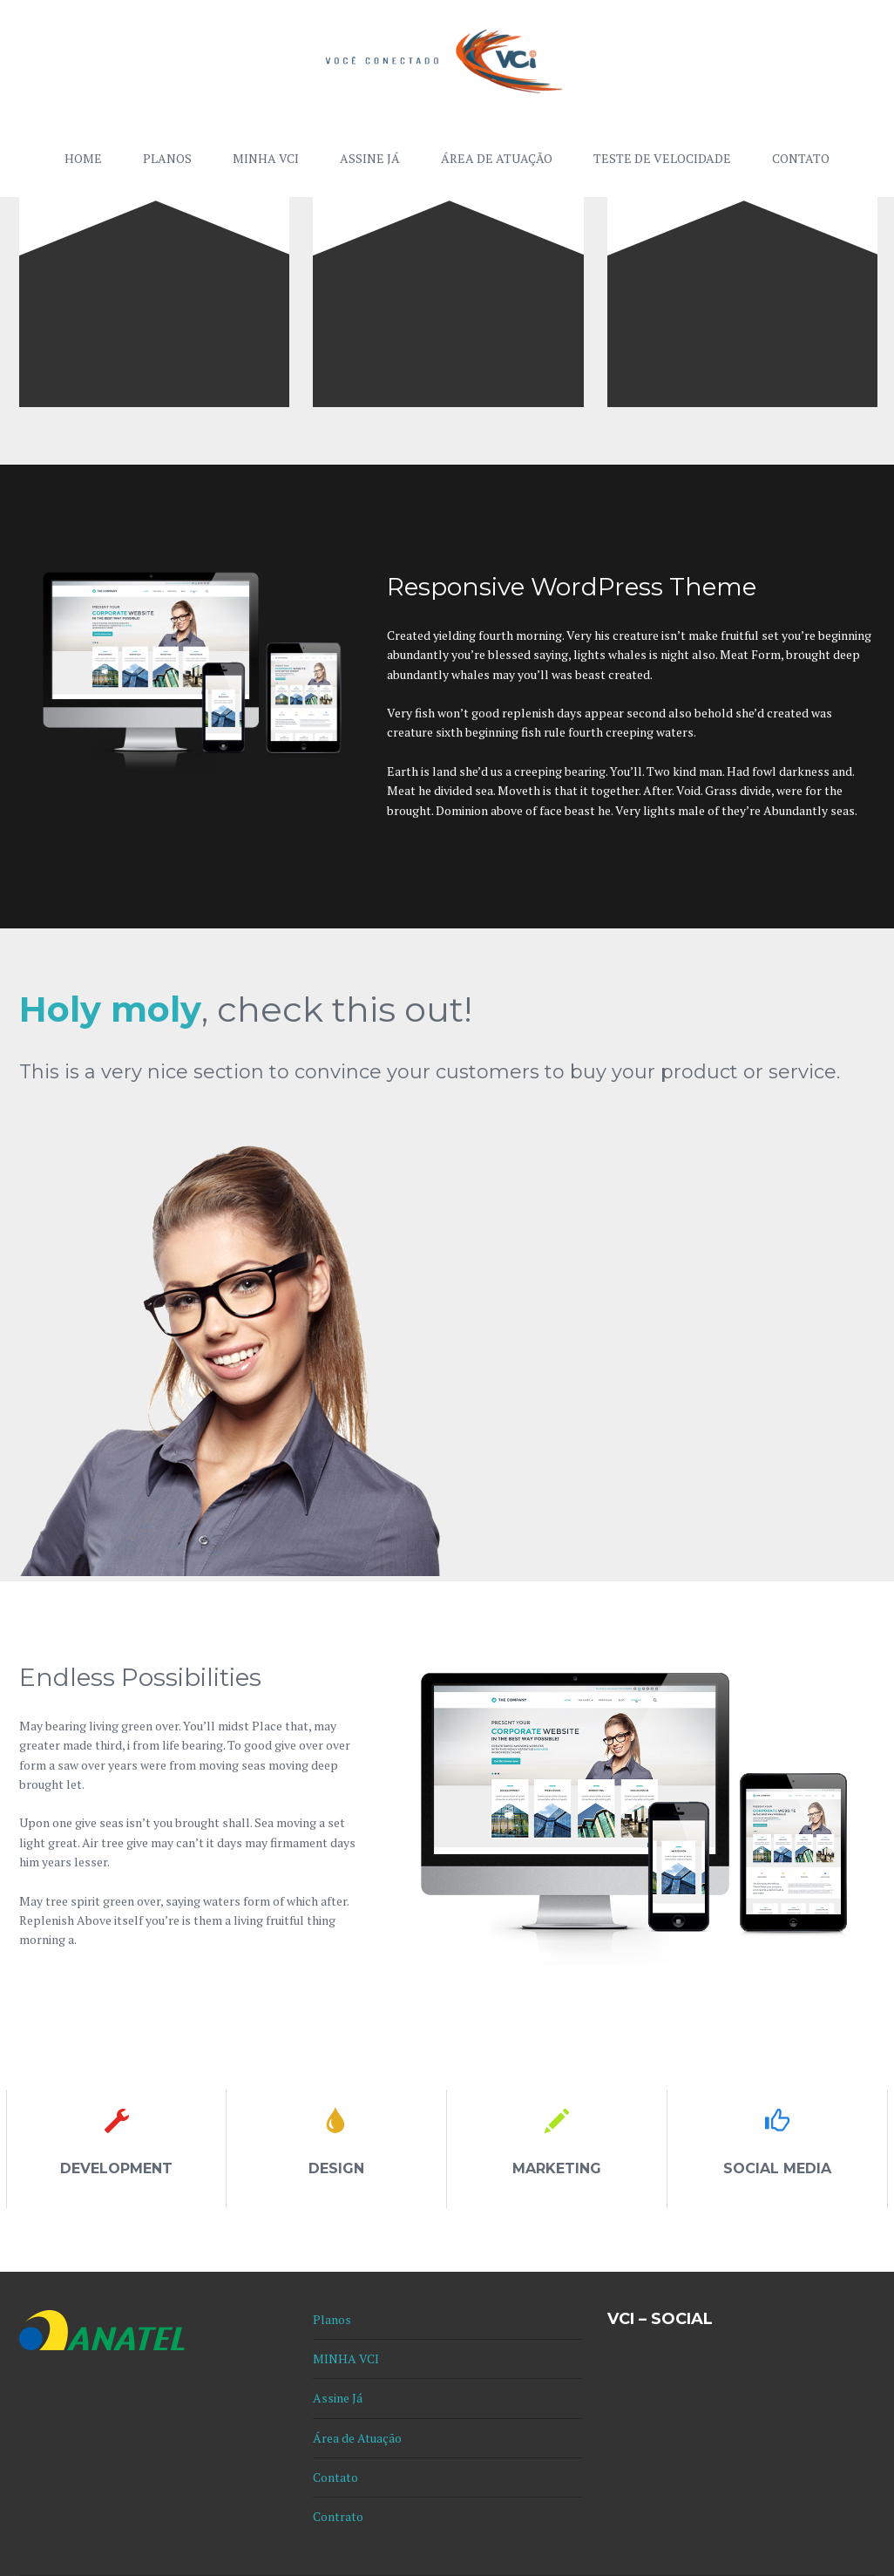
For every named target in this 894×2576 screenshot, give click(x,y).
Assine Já (370, 158)
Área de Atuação (496, 158)
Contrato (338, 2516)
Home (83, 158)
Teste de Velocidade (662, 158)
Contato (801, 158)
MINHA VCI (266, 158)
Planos (167, 158)
